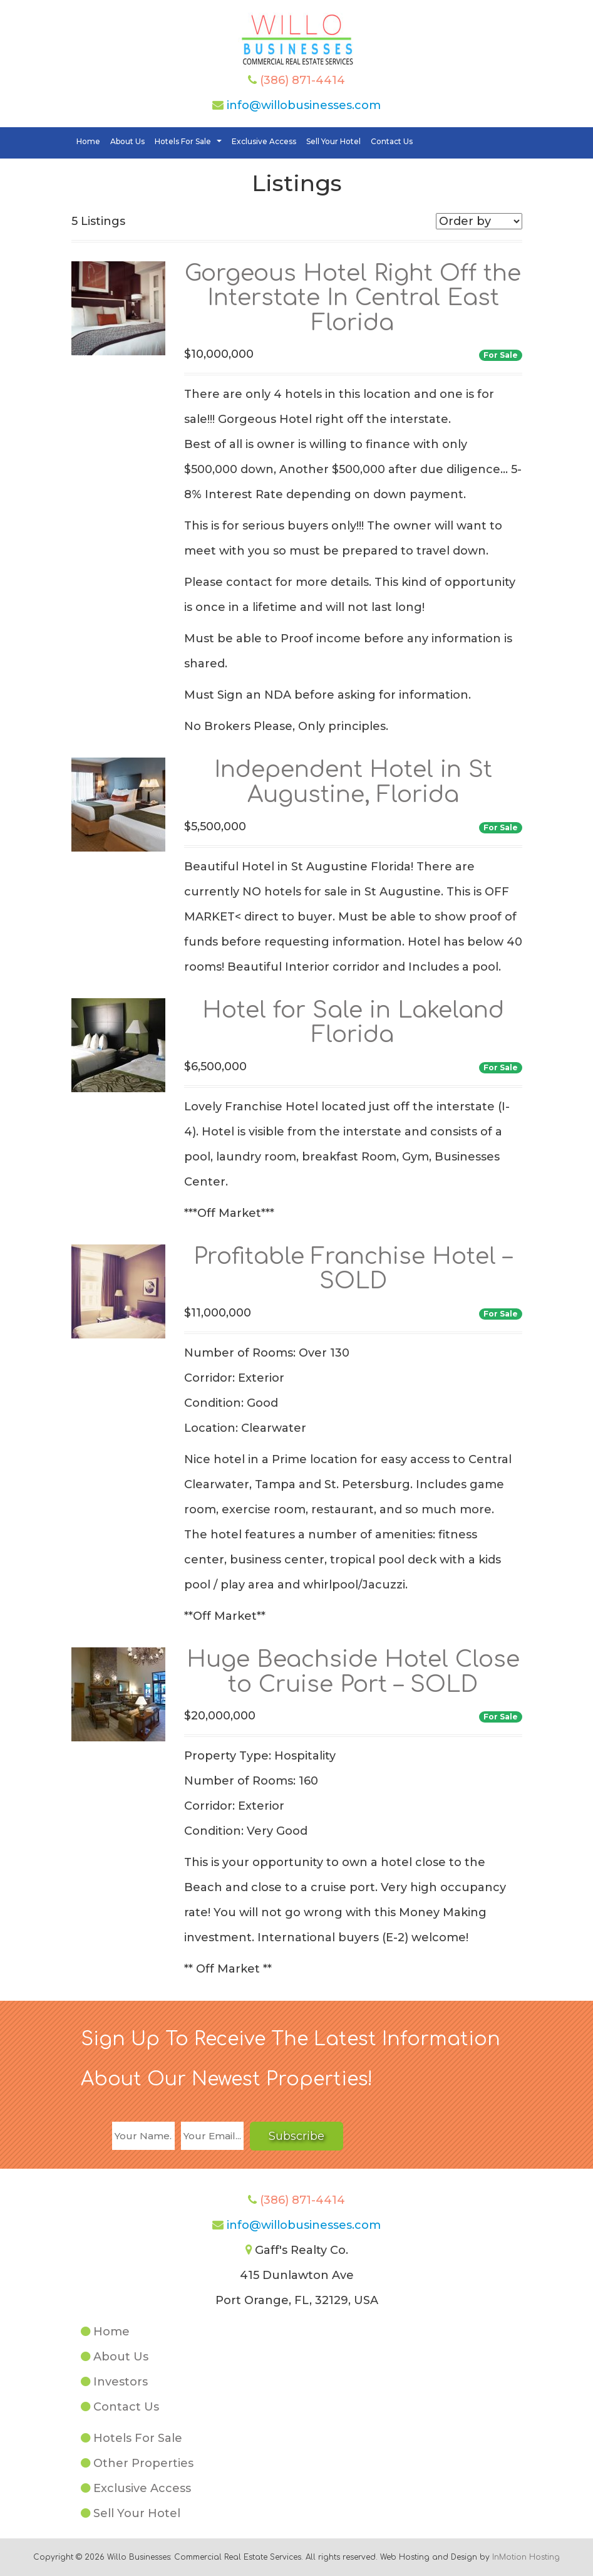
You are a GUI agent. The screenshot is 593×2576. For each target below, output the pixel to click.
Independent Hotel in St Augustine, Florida (353, 782)
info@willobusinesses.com (304, 105)
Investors (120, 2382)
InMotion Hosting (526, 2557)
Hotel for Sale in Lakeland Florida (353, 1023)
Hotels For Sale (190, 142)
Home (88, 141)
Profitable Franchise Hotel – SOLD (352, 1269)
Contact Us (392, 141)
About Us (127, 141)
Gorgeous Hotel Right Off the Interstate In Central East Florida (353, 298)
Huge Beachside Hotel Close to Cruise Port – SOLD (353, 1672)
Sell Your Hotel (333, 141)
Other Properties (143, 2463)
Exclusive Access (264, 141)
